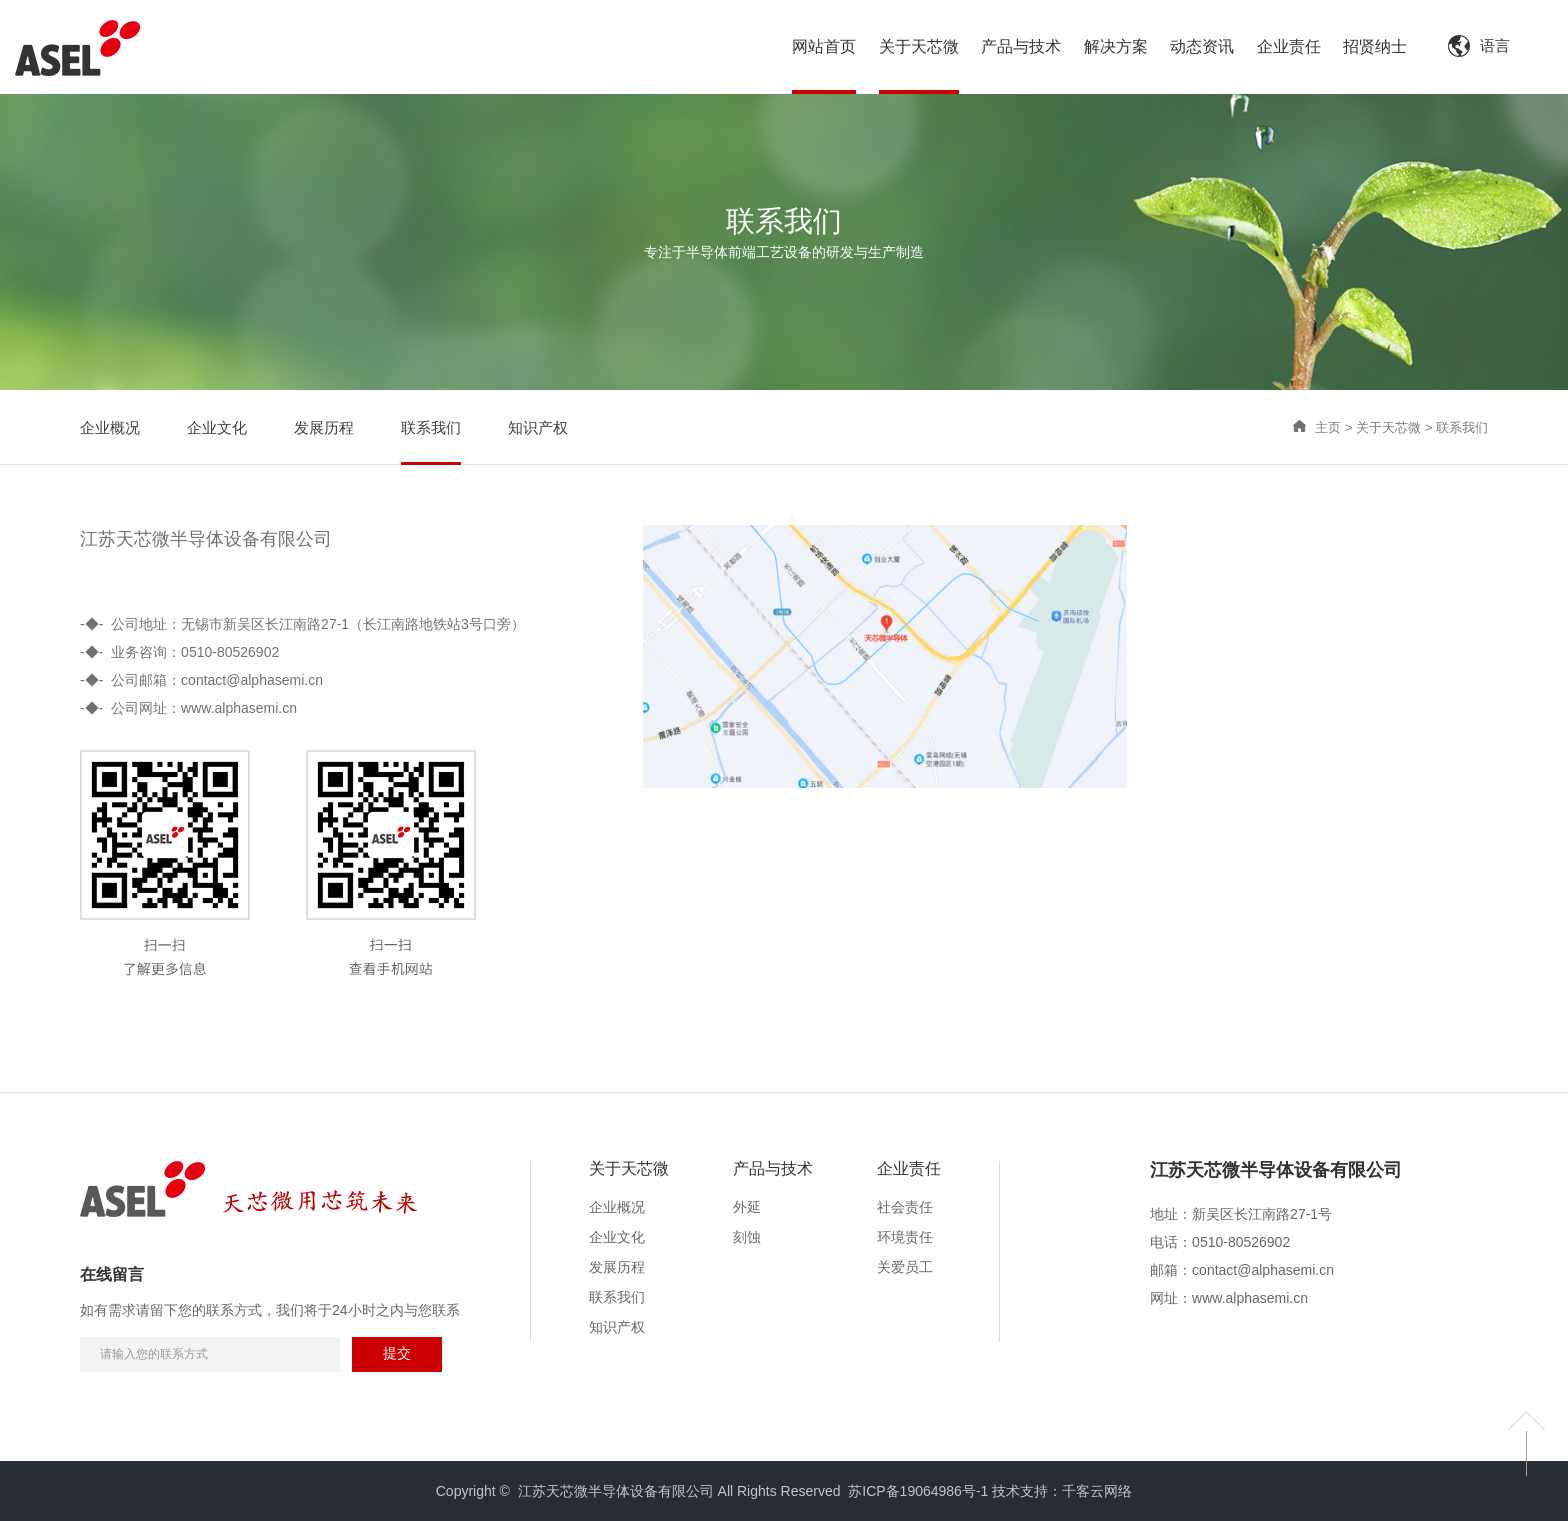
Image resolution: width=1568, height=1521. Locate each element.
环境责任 (905, 1237)
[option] (1276, 1181)
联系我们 (1462, 427)
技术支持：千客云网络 (1062, 1491)
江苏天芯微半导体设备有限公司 (1276, 1170)
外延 (747, 1207)
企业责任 (909, 1168)
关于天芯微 (1388, 427)
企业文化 (617, 1237)
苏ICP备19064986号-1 (918, 1491)
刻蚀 (747, 1237)
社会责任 (905, 1207)
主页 (1328, 427)
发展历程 (617, 1267)
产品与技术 (773, 1168)
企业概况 (617, 1207)
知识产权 (617, 1327)
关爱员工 (905, 1267)
